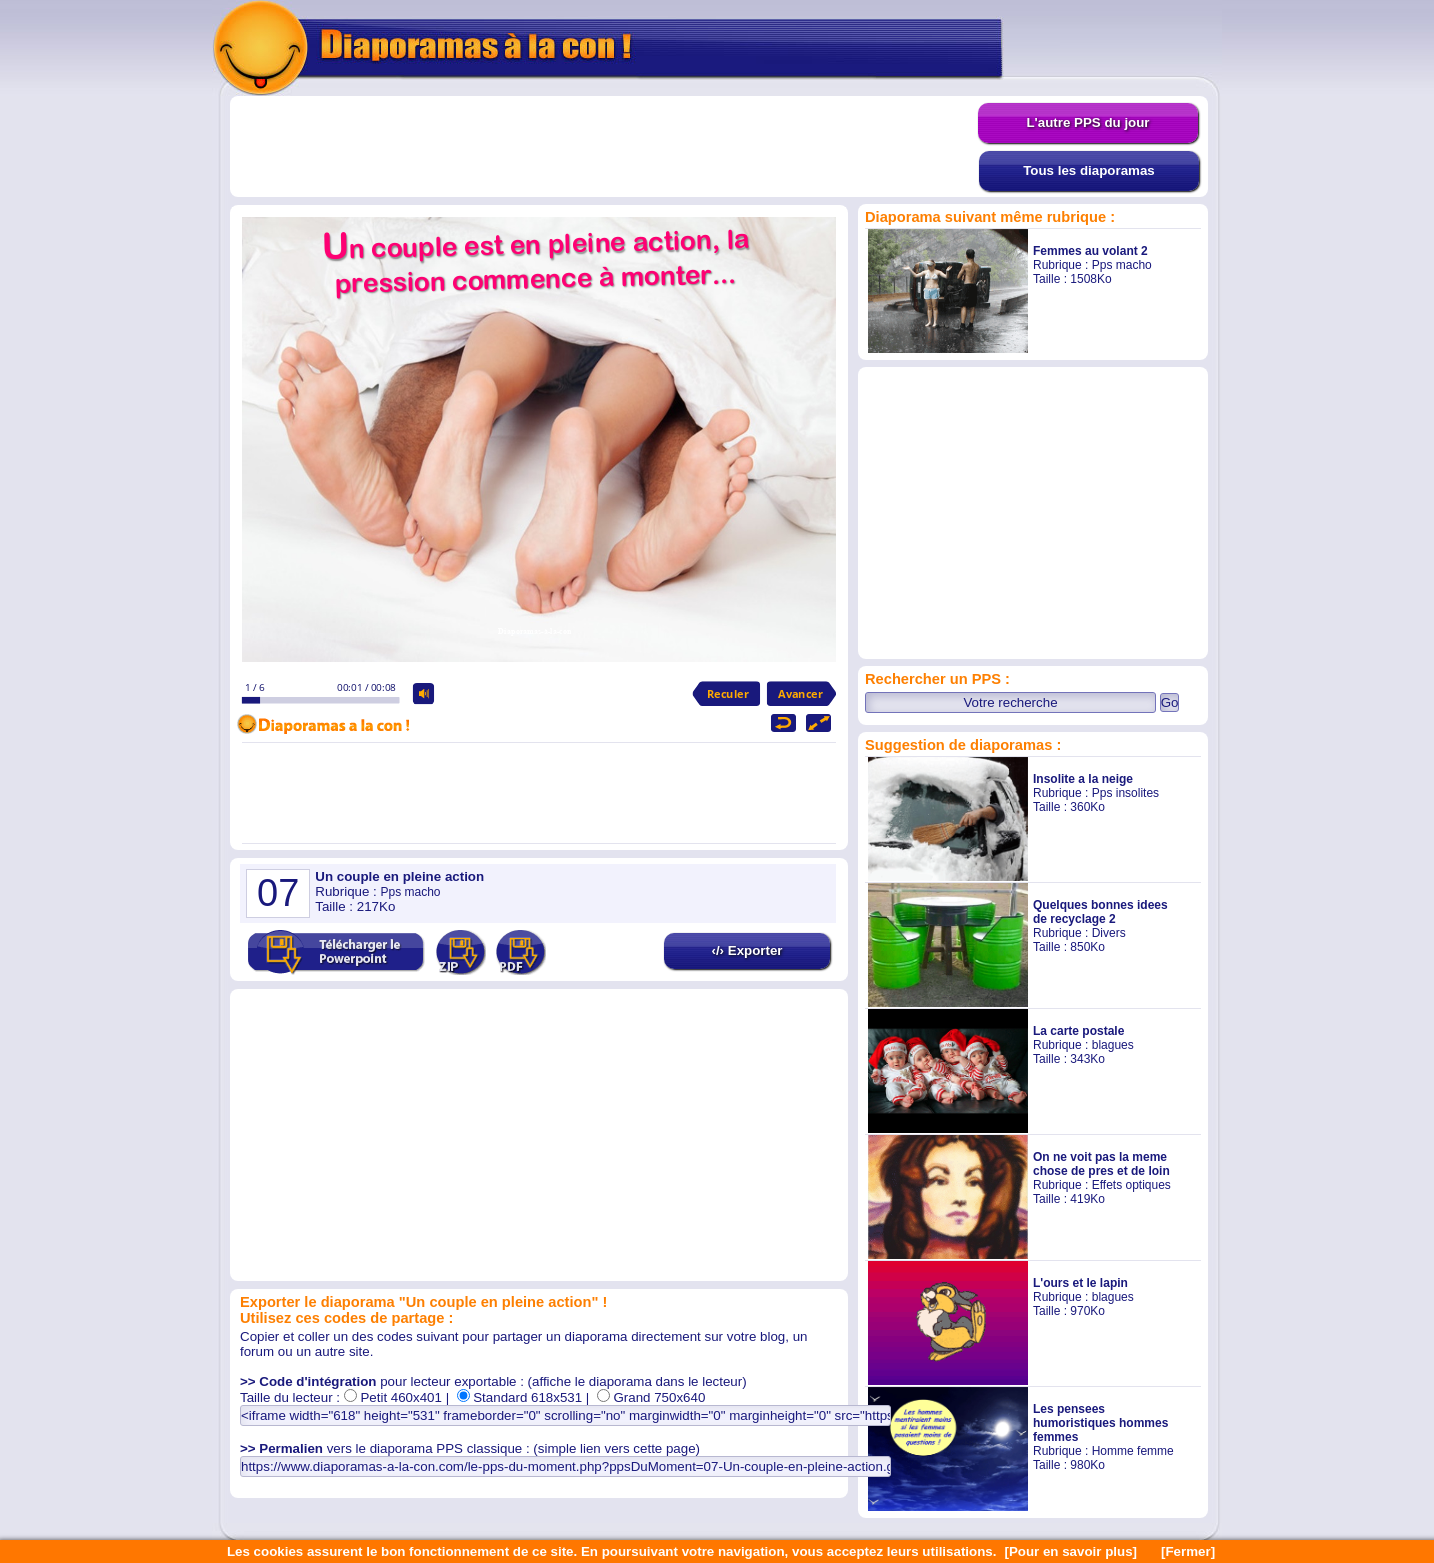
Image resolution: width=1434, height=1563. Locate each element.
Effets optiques (1131, 1185)
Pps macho (1122, 265)
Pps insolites (1125, 793)
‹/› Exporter (746, 950)
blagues (1113, 1045)
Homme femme (1133, 1451)
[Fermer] (1188, 1551)
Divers (1109, 933)
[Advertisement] (604, 147)
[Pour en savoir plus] (1070, 1551)
